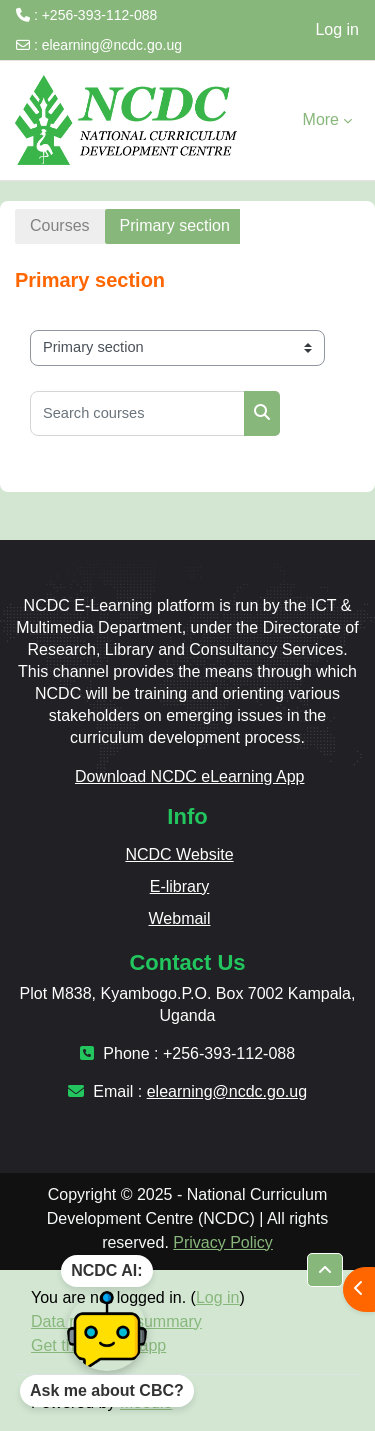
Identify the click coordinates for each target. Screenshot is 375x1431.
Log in (337, 29)
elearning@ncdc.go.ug (112, 45)
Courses (60, 225)
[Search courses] (137, 413)
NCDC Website (179, 854)
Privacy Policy (223, 1242)
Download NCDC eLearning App (189, 776)
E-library (180, 886)
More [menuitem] (321, 119)
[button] (325, 1270)
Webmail (180, 918)
